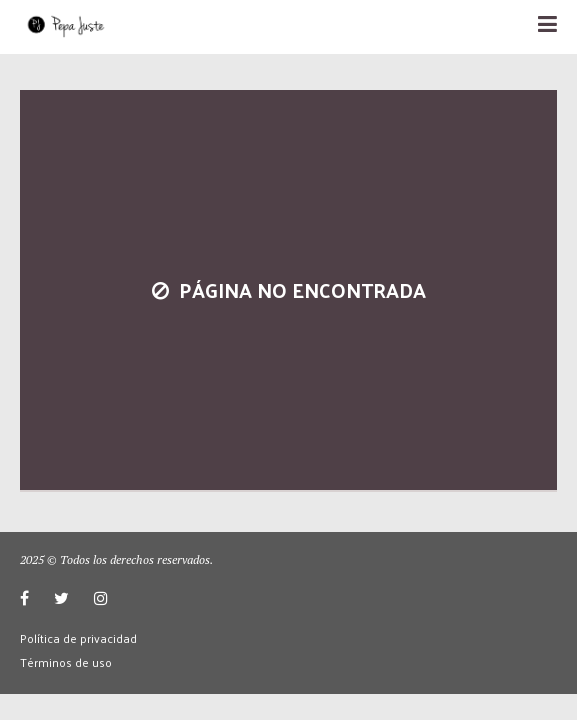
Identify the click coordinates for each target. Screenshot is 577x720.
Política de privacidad (78, 638)
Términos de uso (66, 662)
